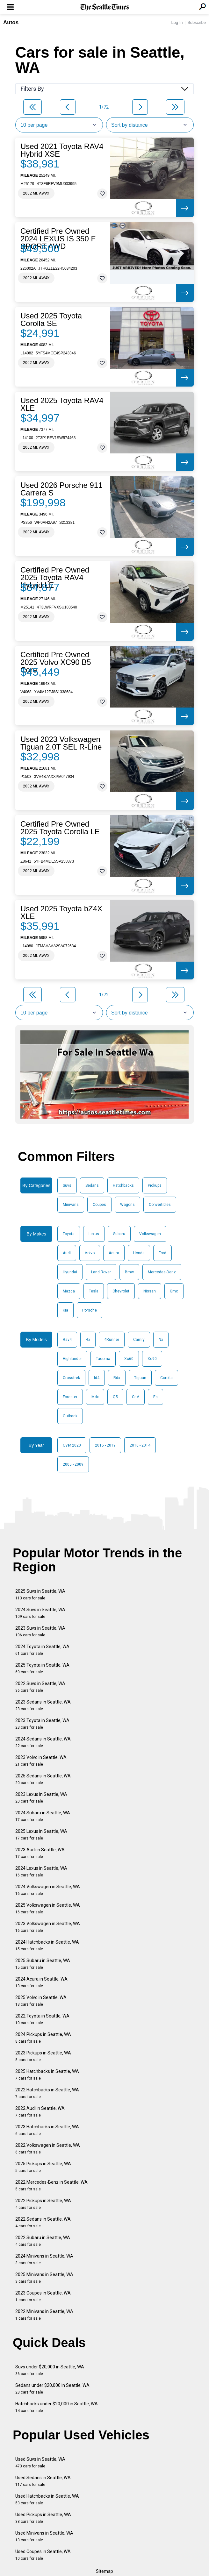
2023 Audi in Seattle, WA (40, 1853)
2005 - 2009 (73, 1464)
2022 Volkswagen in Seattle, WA (47, 2148)
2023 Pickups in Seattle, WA (43, 2056)
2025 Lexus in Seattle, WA (41, 1834)
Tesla (93, 1291)
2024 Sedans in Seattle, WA (43, 1742)
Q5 (115, 1397)
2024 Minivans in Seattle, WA (44, 2259)
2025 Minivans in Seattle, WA (44, 2278)
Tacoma (103, 1358)
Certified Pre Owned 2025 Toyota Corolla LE (60, 828)
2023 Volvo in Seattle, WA (41, 1761)
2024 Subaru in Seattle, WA (42, 1816)
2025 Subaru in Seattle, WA (42, 1964)
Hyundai (70, 1272)
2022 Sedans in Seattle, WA (43, 2222)
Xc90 (152, 1358)
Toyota (69, 1234)
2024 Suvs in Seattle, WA (40, 1613)
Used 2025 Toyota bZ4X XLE (61, 912)
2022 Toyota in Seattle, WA (42, 2019)
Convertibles (160, 1204)
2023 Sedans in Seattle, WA (43, 1705)
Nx (161, 1339)
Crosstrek (71, 1378)
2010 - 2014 (140, 1445)
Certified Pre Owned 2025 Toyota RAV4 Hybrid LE (54, 577)
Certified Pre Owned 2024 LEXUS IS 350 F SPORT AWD (58, 238)
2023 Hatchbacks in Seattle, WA (47, 2130)
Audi (67, 1253)
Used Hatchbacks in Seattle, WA (47, 2499)
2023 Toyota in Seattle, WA (42, 1724)
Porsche (89, 1310)
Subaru (119, 1234)
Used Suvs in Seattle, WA (40, 2462)
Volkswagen (150, 1234)
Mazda (69, 1291)
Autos (10, 22)
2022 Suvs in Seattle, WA (40, 1687)
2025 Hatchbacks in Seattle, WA (47, 2075)
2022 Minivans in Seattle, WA (44, 2315)
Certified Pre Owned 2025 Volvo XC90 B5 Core (55, 662)
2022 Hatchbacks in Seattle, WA (47, 2093)
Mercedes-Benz (162, 1272)
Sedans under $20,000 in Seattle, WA (52, 2389)
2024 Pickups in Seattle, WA (43, 2038)
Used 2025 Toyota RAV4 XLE (62, 404)
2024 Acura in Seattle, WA (41, 1982)
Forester (70, 1397)
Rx (88, 1339)
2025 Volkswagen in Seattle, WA (47, 1908)
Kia (65, 1310)
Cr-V (135, 1397)
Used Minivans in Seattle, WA (44, 2536)
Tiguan (140, 1378)
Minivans (71, 1204)
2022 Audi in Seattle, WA (40, 2111)
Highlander (72, 1358)
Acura (114, 1253)
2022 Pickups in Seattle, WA (43, 2204)
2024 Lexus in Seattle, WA (41, 1871)
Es (155, 1397)
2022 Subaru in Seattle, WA (42, 2241)
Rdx (116, 1378)
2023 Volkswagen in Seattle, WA (47, 1927)
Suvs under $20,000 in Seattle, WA (49, 2370)
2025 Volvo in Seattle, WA (41, 2001)
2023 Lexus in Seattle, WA (41, 1798)
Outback (70, 1416)
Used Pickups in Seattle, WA (43, 2518)
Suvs (67, 1185)
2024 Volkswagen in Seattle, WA (47, 1890)
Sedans (92, 1185)
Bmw (129, 1272)
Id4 (96, 1378)
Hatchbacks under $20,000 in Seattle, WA (56, 2407)
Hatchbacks (123, 1185)
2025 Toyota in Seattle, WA (42, 1668)
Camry (139, 1339)
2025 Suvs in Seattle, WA (40, 1594)
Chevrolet (120, 1291)
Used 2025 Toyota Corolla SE (51, 319)
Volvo (90, 1253)
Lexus (94, 1234)
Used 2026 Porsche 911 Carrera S (61, 489)
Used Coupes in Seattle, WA (43, 2555)
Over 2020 (72, 1445)
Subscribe (196, 22)
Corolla (166, 1378)
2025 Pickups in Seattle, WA (43, 2167)
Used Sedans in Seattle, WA (43, 2481)
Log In (177, 22)
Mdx (95, 1397)
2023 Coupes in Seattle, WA (43, 2296)
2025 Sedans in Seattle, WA (43, 1779)
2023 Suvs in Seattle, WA (40, 1631)
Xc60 (128, 1358)
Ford (162, 1253)
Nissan (149, 1291)
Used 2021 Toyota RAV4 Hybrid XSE (62, 150)
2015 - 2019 (105, 1445)
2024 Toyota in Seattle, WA (42, 1650)
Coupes (99, 1204)
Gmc (174, 1291)
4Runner (111, 1339)
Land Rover (101, 1272)
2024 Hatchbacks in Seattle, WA (47, 1945)
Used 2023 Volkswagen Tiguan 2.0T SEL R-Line (61, 743)
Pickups (155, 1185)
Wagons (127, 1204)
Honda (139, 1253)
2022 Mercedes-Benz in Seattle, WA (51, 2185)
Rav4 (67, 1339)
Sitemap (104, 2571)
